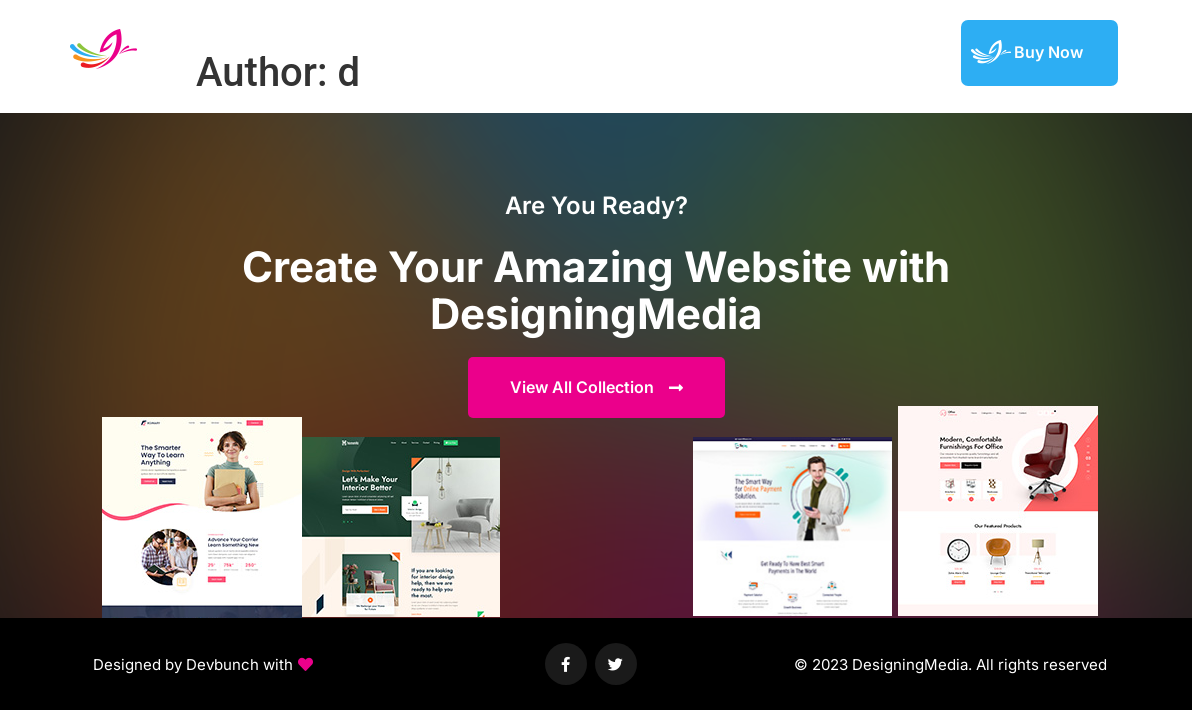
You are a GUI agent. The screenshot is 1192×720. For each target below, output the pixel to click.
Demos (654, 52)
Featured (825, 52)
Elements (736, 52)
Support (910, 52)
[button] (203, 665)
